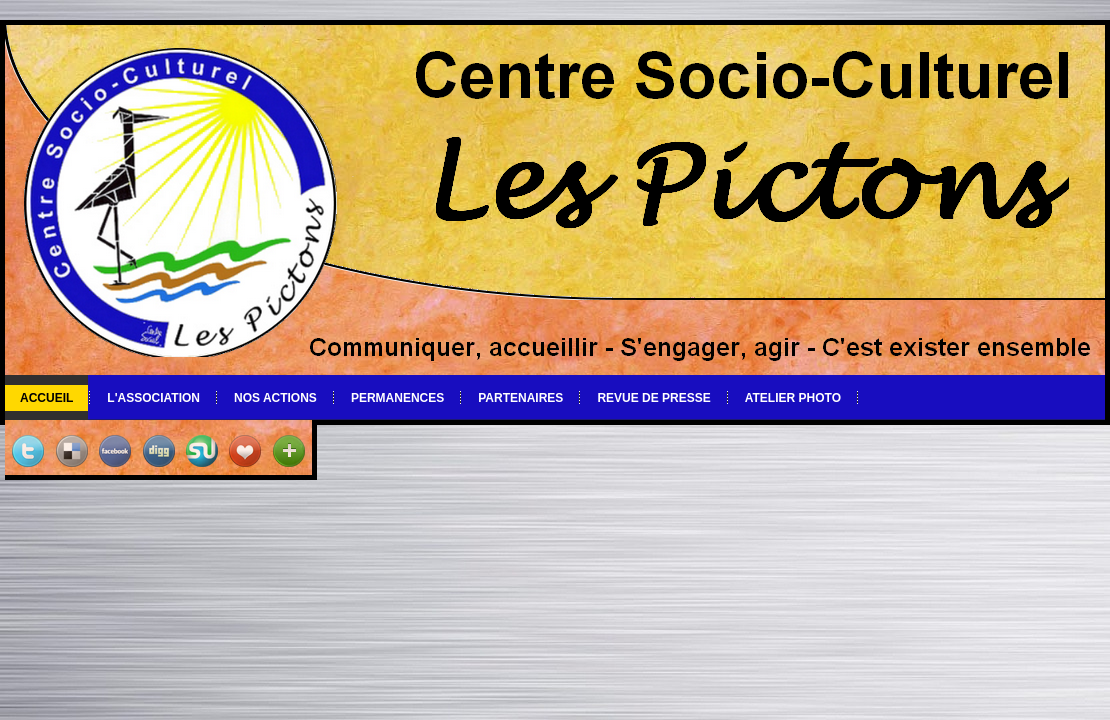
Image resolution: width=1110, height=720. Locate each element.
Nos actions (275, 398)
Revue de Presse (653, 398)
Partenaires (520, 398)
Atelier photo (793, 398)
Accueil (46, 398)
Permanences (397, 398)
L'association (153, 398)
